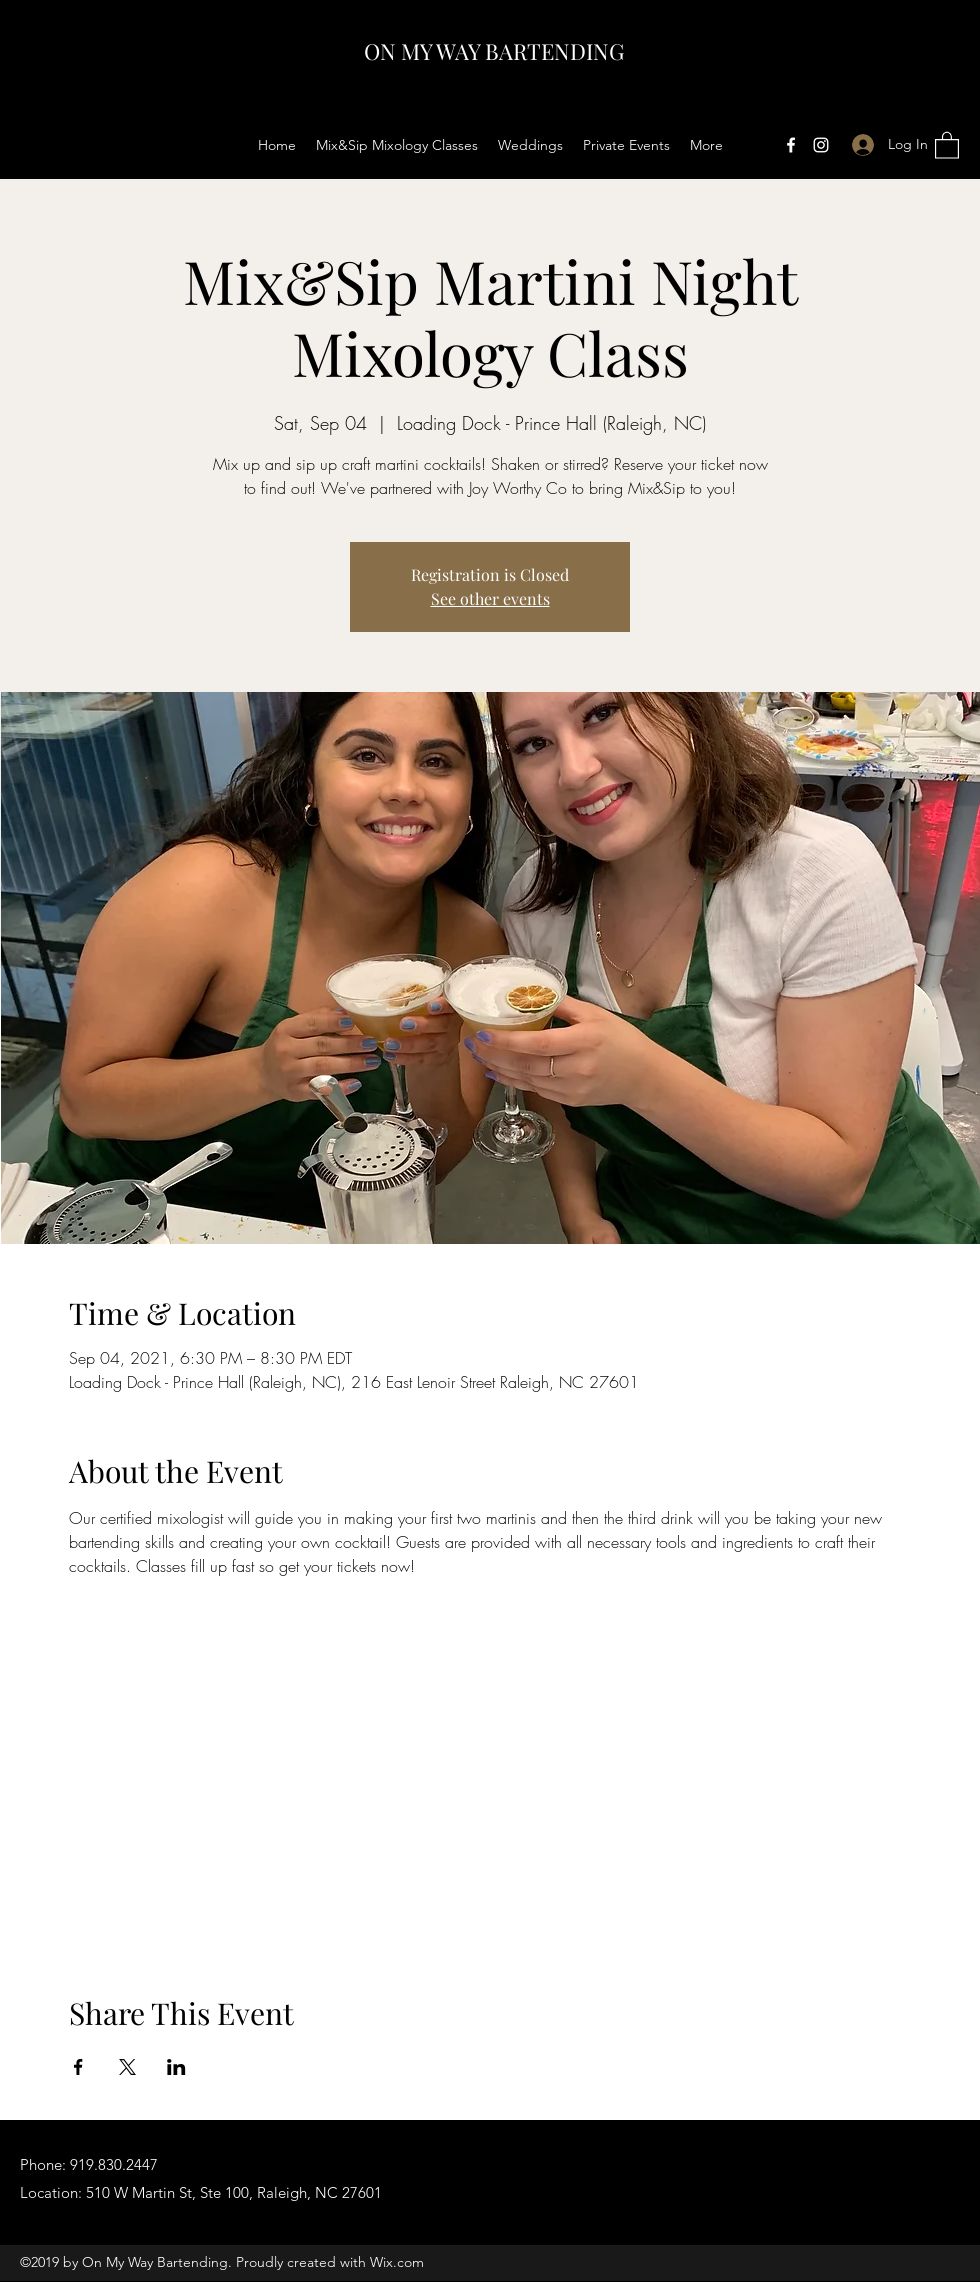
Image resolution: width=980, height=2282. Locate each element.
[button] (947, 144)
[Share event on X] (127, 2067)
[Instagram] (821, 145)
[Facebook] (791, 145)
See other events (490, 598)
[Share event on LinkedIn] (176, 2067)
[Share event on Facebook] (78, 2067)
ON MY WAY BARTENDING (494, 51)
